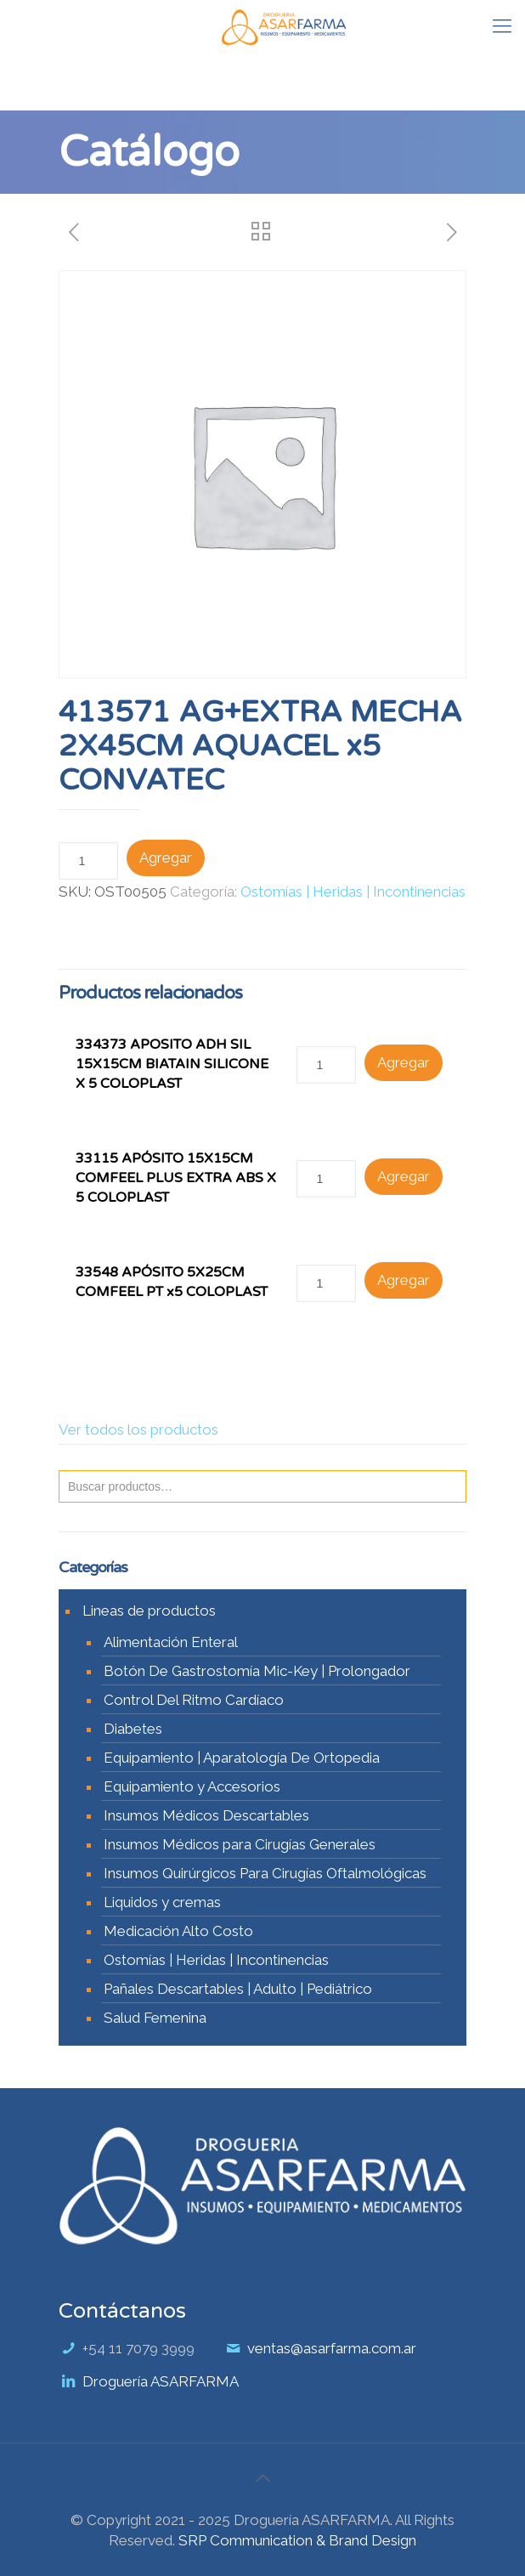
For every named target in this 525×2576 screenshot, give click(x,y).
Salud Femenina (155, 2017)
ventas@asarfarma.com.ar (331, 2348)
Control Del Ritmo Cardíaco (194, 1699)
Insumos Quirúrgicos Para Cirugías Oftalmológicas (265, 1873)
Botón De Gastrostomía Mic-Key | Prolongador (257, 1670)
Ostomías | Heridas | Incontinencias (353, 891)
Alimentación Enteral (171, 1641)
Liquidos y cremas (162, 1902)
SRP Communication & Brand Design (297, 2540)
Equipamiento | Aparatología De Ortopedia (242, 1757)
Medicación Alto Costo (178, 1930)
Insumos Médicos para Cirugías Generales (239, 1844)
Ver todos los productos (138, 1429)
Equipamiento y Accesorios (192, 1786)
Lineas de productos (149, 1610)
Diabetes (133, 1728)
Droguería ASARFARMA (160, 2381)
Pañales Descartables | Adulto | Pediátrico (238, 1988)
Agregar (165, 857)
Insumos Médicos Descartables (206, 1815)
